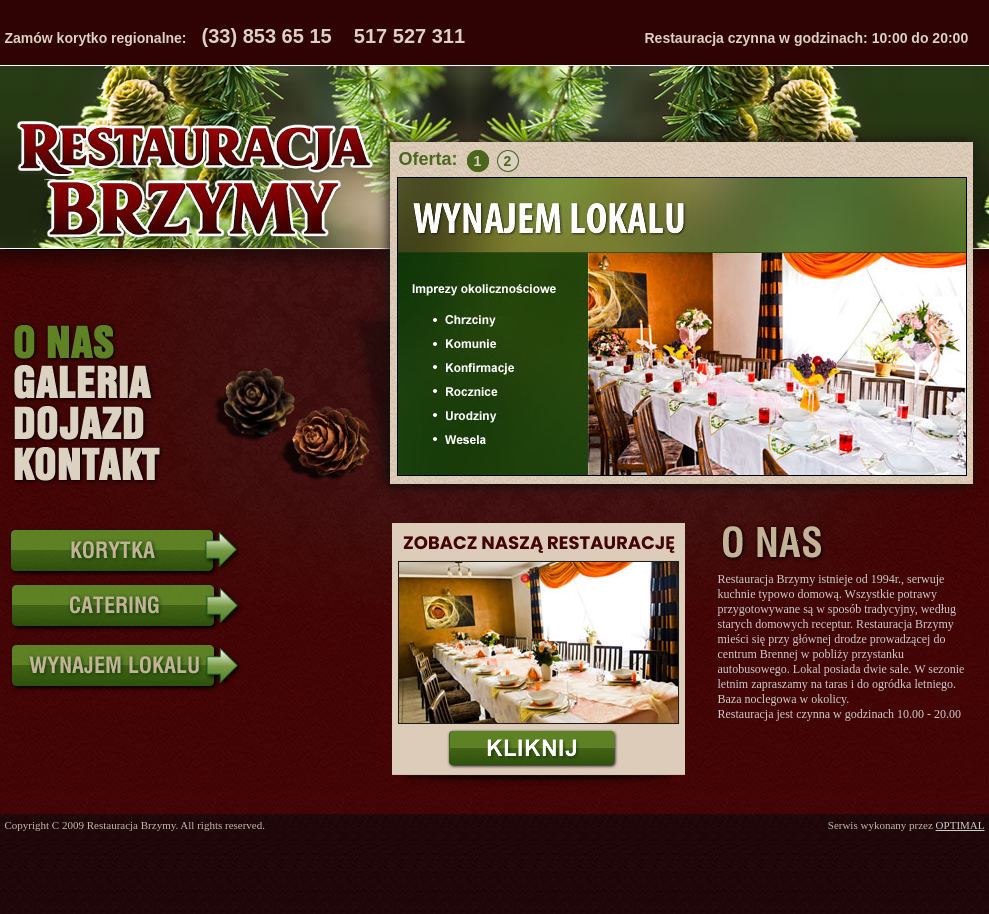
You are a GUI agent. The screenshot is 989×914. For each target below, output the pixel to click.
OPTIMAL (960, 825)
